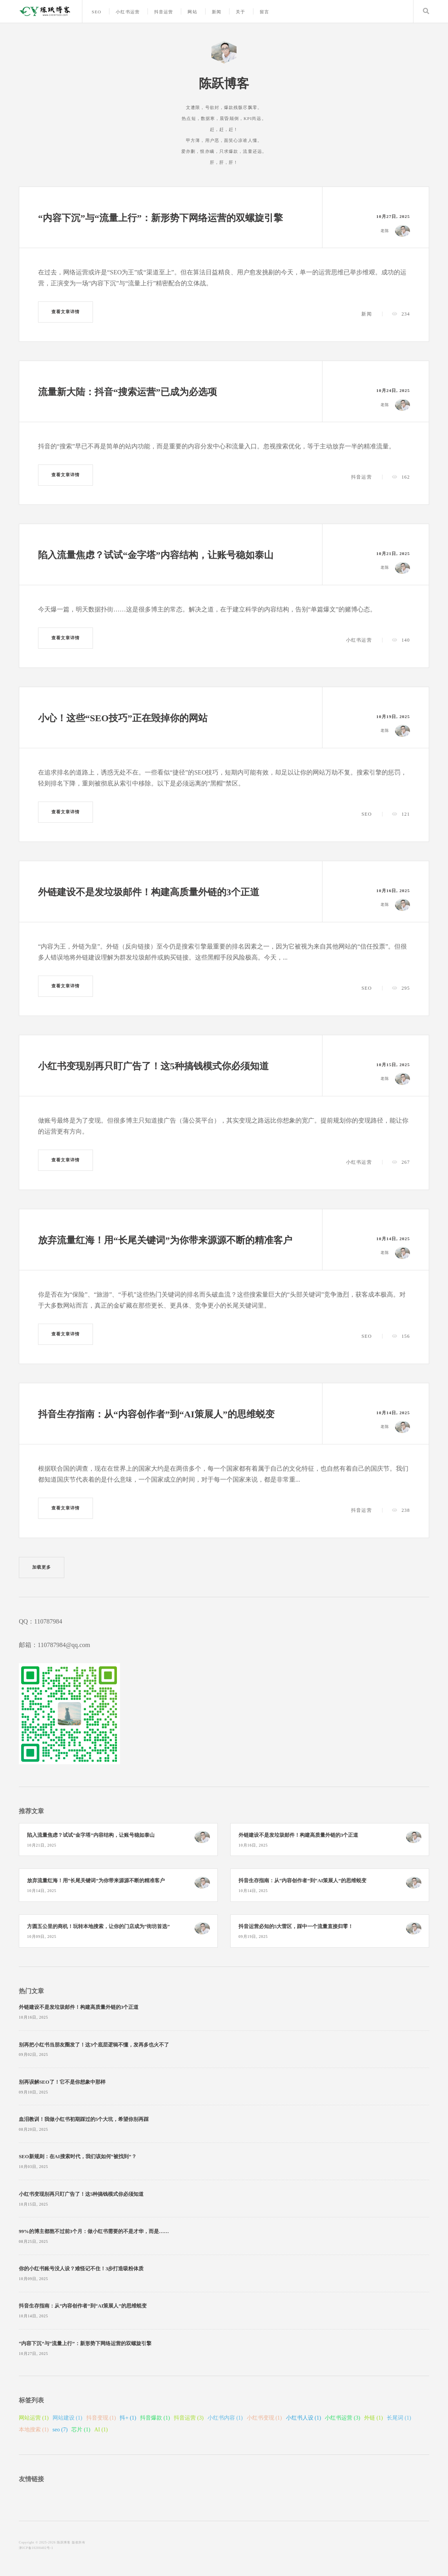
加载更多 (41, 1567)
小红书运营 (128, 11)
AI (101, 2430)
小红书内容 (225, 2418)
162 (405, 477)
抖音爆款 (155, 2418)
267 (405, 1162)
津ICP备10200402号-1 (36, 2548)
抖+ (128, 2418)
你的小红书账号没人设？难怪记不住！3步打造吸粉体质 (81, 2268)
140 (405, 640)
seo (60, 2430)
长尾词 (399, 2418)
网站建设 (67, 2418)
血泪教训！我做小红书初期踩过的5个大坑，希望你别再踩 (84, 2119)
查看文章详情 (65, 311)
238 (405, 1510)
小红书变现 (264, 2418)
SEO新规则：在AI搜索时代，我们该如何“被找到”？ (78, 2156)
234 (405, 314)
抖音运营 (163, 11)
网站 (192, 11)
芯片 (80, 2430)
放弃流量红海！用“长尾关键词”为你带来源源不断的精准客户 (165, 1240)
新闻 (216, 11)
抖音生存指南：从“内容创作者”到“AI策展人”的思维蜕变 (156, 1414)
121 (405, 814)
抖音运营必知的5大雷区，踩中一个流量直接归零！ (296, 1926)
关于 (240, 11)
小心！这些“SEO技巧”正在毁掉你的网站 (123, 718)
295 (405, 988)
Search (426, 11)
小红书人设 (303, 2418)
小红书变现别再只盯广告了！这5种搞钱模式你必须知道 (153, 1066)
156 (405, 1336)
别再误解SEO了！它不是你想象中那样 (62, 2082)
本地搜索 (34, 2430)
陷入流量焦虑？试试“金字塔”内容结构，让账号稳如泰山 (155, 555)
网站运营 (34, 2418)
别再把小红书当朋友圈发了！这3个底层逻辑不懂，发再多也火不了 (94, 2045)
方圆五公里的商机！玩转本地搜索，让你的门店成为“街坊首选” (98, 1926)
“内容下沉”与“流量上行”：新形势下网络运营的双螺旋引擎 (160, 218)
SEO (97, 11)
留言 (264, 11)
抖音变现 (101, 2418)
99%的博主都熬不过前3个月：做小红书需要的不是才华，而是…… (94, 2231)
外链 (373, 2418)
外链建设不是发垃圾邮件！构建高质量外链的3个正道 (148, 892)
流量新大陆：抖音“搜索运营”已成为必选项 (127, 392)
